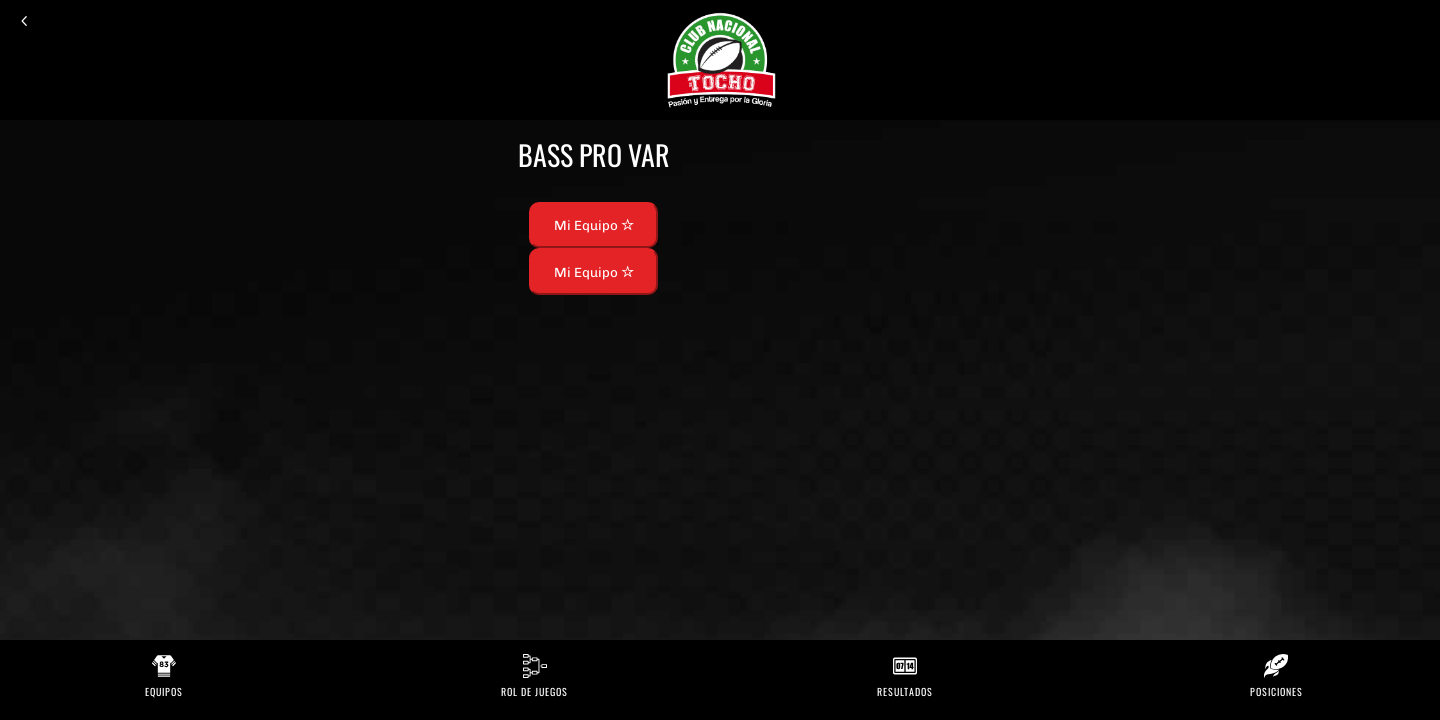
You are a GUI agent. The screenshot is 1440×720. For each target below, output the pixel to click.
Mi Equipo (594, 225)
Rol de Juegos (534, 691)
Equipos (164, 691)
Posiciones (1276, 691)
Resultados (905, 691)
